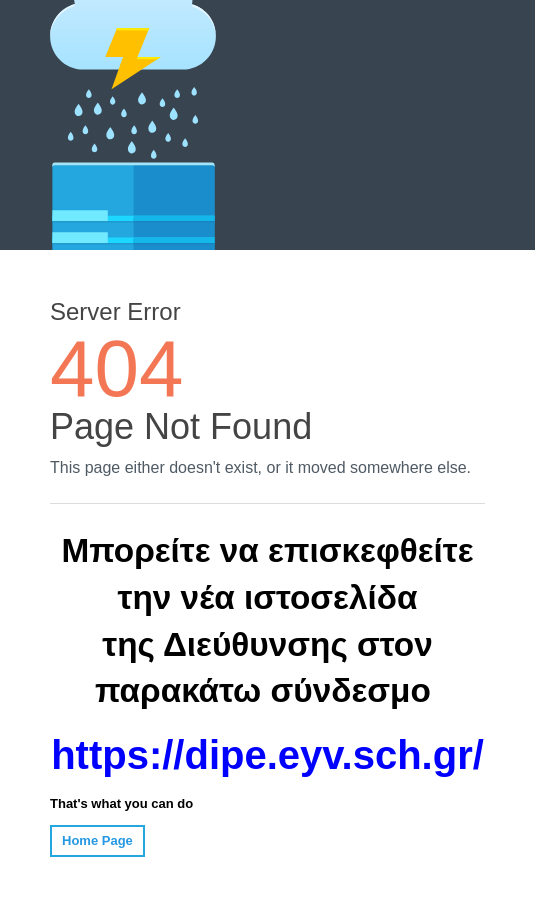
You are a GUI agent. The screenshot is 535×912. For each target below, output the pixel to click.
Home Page (97, 840)
